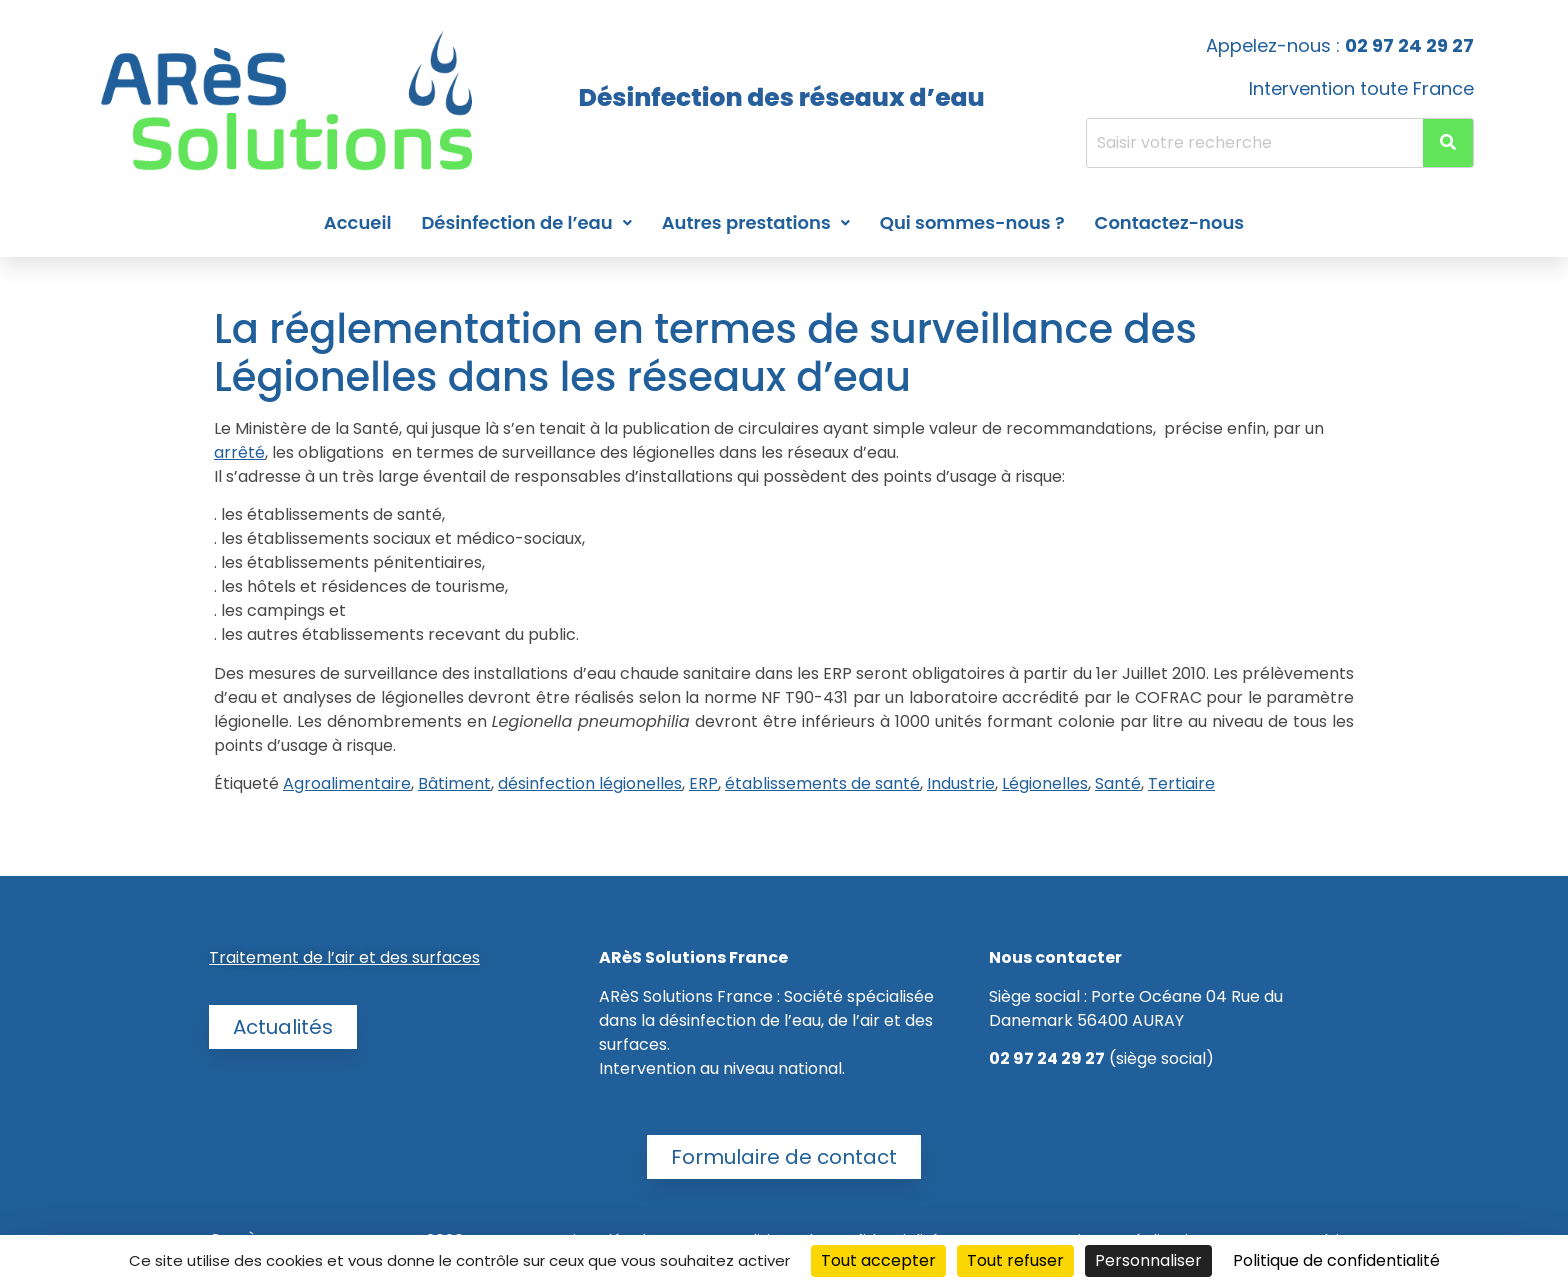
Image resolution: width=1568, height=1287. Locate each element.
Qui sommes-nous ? (972, 222)
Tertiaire (1181, 783)
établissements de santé (822, 783)
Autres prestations (756, 222)
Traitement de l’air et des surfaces (344, 957)
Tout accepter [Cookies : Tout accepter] (878, 1260)
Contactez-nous (1170, 222)
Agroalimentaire (347, 783)
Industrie (961, 783)
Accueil (358, 222)
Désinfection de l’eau (526, 222)
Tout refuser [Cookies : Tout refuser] (1015, 1260)
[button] (526, 223)
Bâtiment (454, 783)
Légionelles (1045, 783)
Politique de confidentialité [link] (1336, 1260)
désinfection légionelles (590, 783)
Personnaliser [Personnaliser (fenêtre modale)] (1148, 1260)
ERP (703, 783)
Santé (1118, 783)
